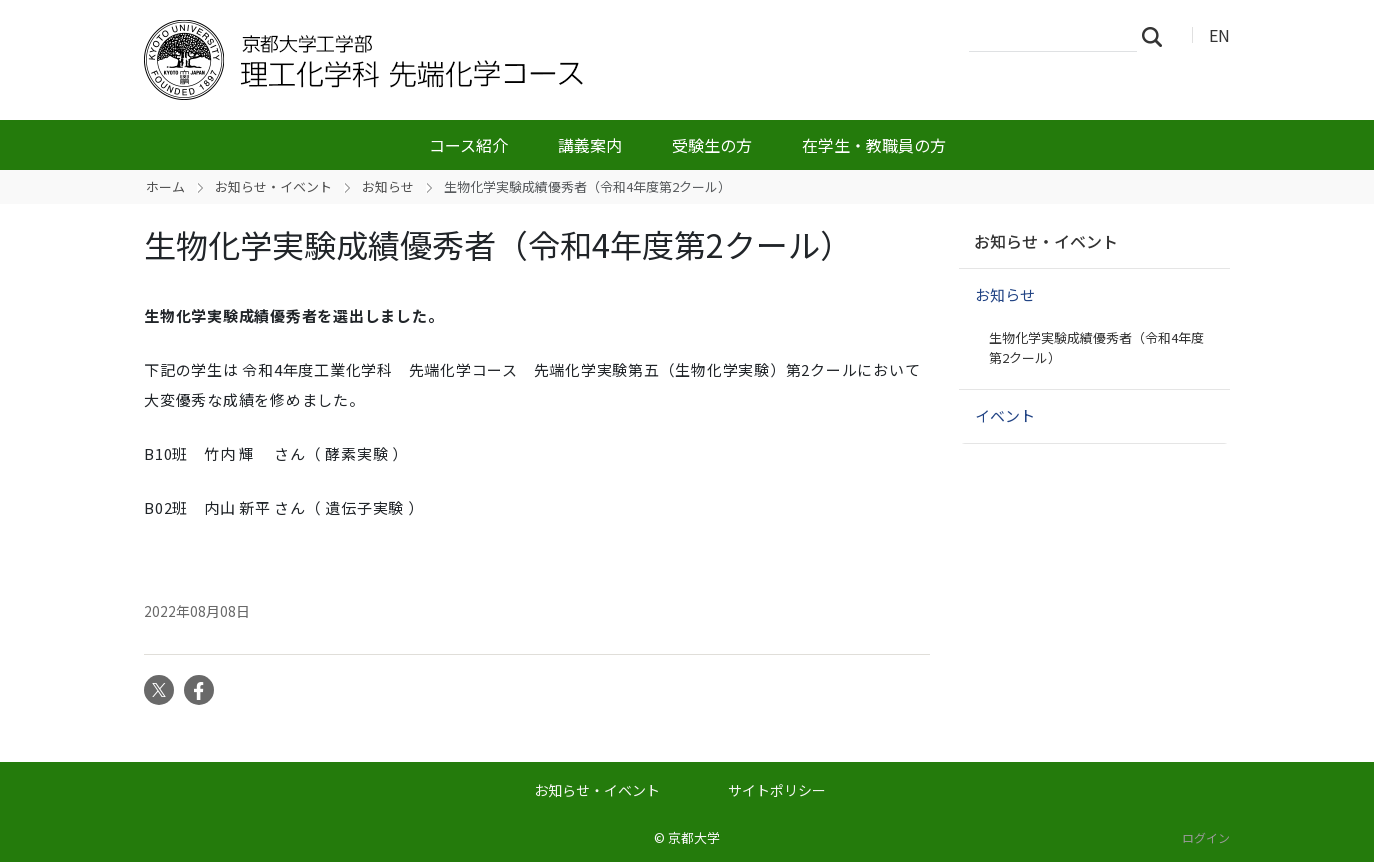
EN (1219, 35)
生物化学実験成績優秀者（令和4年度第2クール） (1096, 347)
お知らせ (388, 186)
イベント (1005, 415)
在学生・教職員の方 (874, 145)
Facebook (199, 690)
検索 (1158, 36)
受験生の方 (712, 145)
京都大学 (694, 837)
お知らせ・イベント (273, 186)
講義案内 (590, 145)
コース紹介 (468, 145)
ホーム (165, 186)
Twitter (159, 690)
